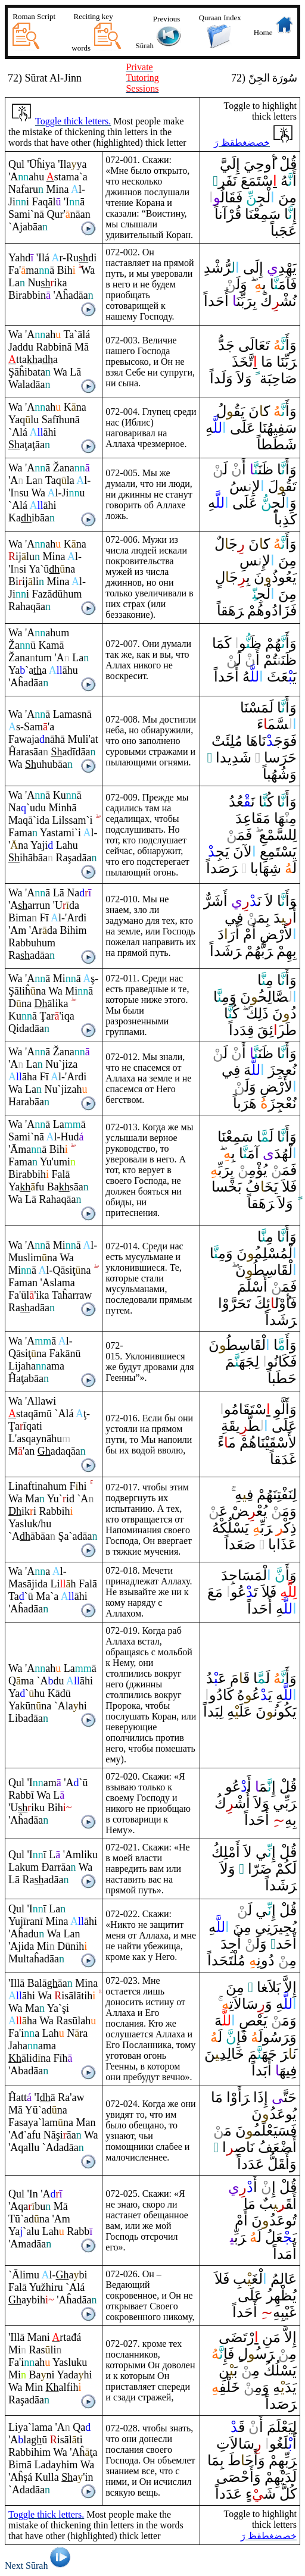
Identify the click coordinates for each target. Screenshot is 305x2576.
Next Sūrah (39, 2566)
